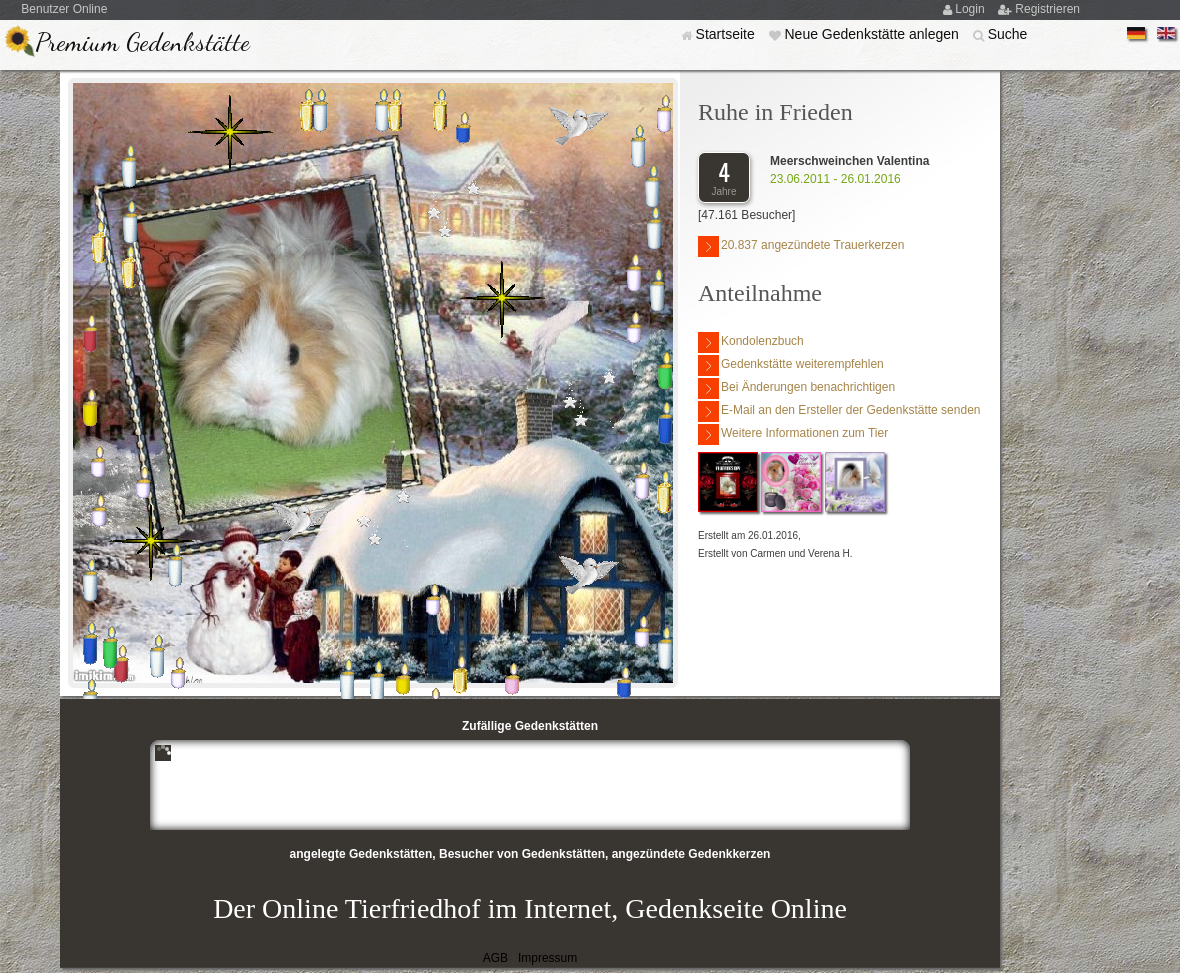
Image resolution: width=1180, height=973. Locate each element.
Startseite (727, 34)
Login (971, 9)
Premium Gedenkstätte (142, 41)
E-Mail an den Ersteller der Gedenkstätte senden (839, 411)
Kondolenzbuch (751, 342)
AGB (495, 958)
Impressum (547, 958)
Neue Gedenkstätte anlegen (873, 34)
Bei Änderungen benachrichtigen (796, 388)
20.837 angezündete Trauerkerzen (801, 246)
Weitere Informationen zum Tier (793, 434)
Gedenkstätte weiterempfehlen (791, 365)
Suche (1008, 34)
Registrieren (1047, 9)
